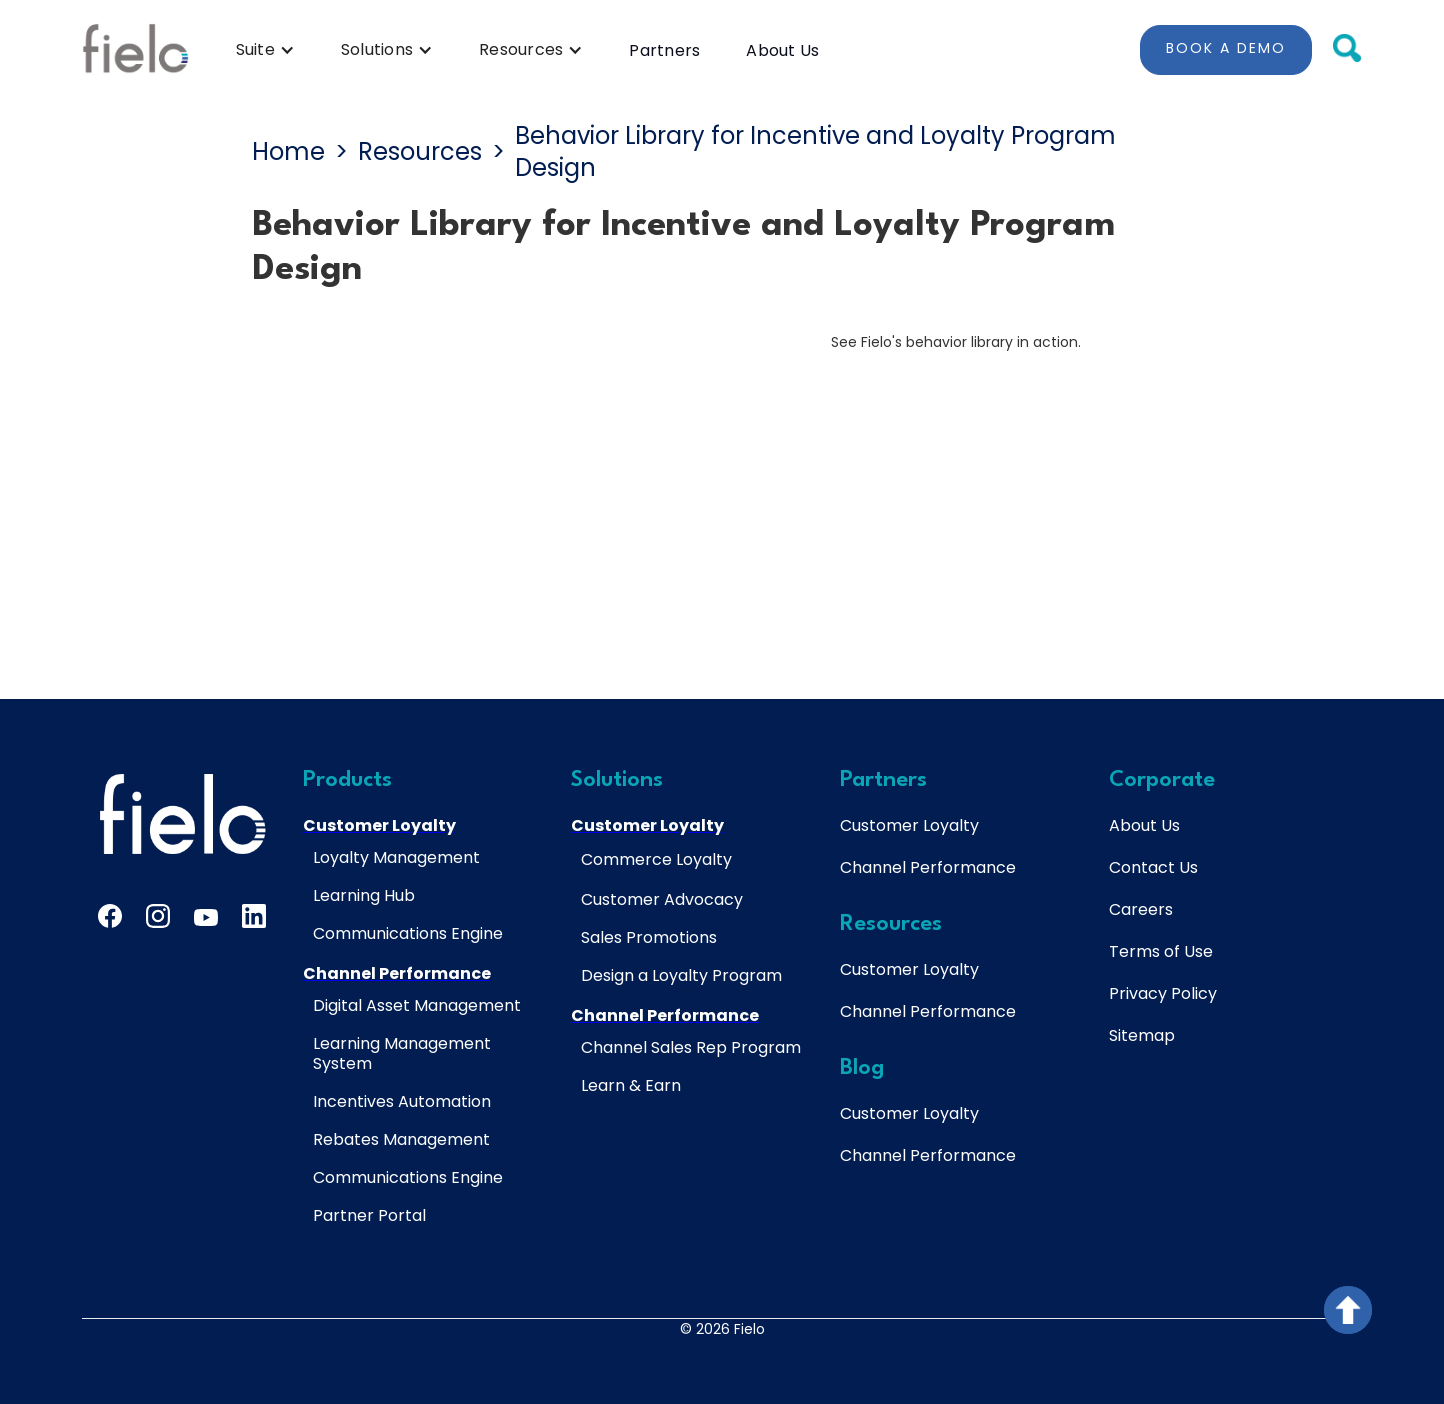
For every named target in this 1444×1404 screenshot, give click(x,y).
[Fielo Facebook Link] (110, 916)
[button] (265, 50)
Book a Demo (1226, 48)
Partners (664, 50)
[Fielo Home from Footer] (182, 814)
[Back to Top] (1348, 1310)
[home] (135, 50)
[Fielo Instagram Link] (158, 916)
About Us (782, 50)
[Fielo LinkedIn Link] (254, 916)
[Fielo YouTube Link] (206, 921)
